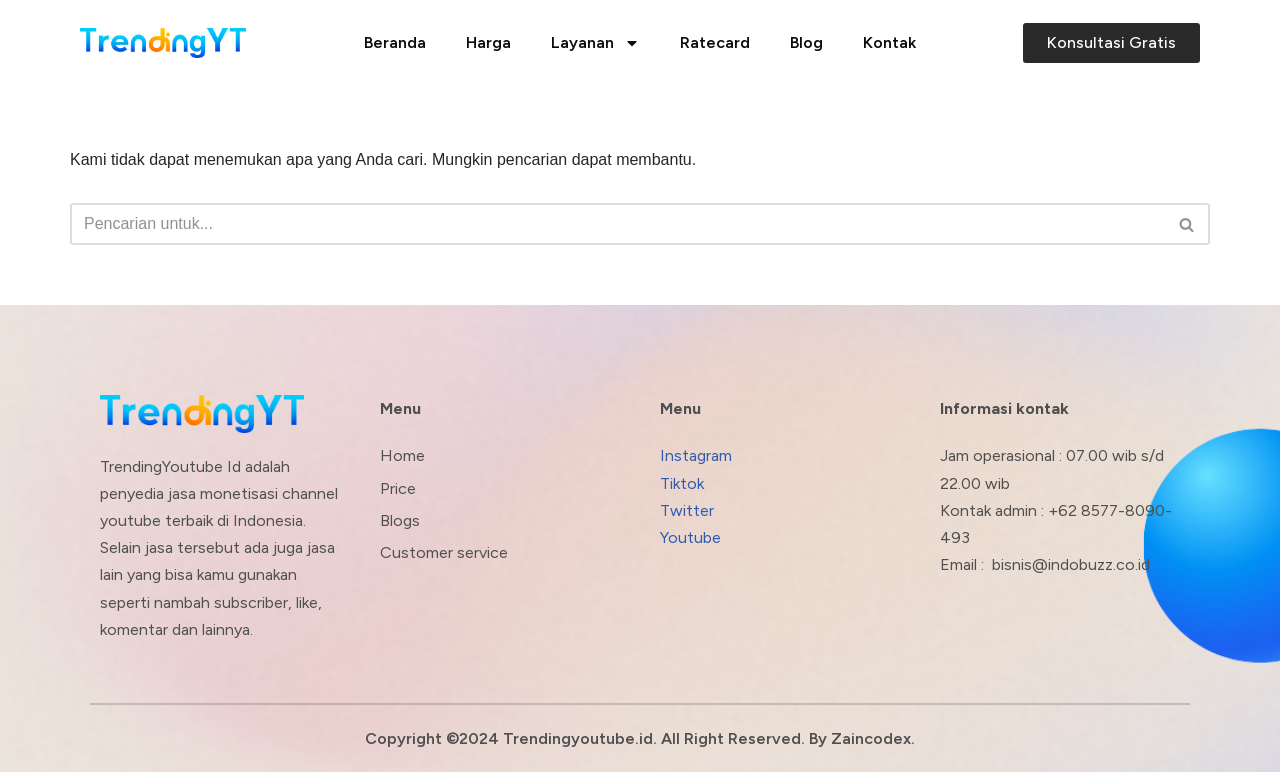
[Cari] (617, 224)
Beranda (395, 42)
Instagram (696, 455)
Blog (806, 42)
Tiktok (682, 483)
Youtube (690, 537)
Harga (488, 42)
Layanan (595, 43)
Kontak (889, 42)
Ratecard (715, 42)
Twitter (687, 510)
